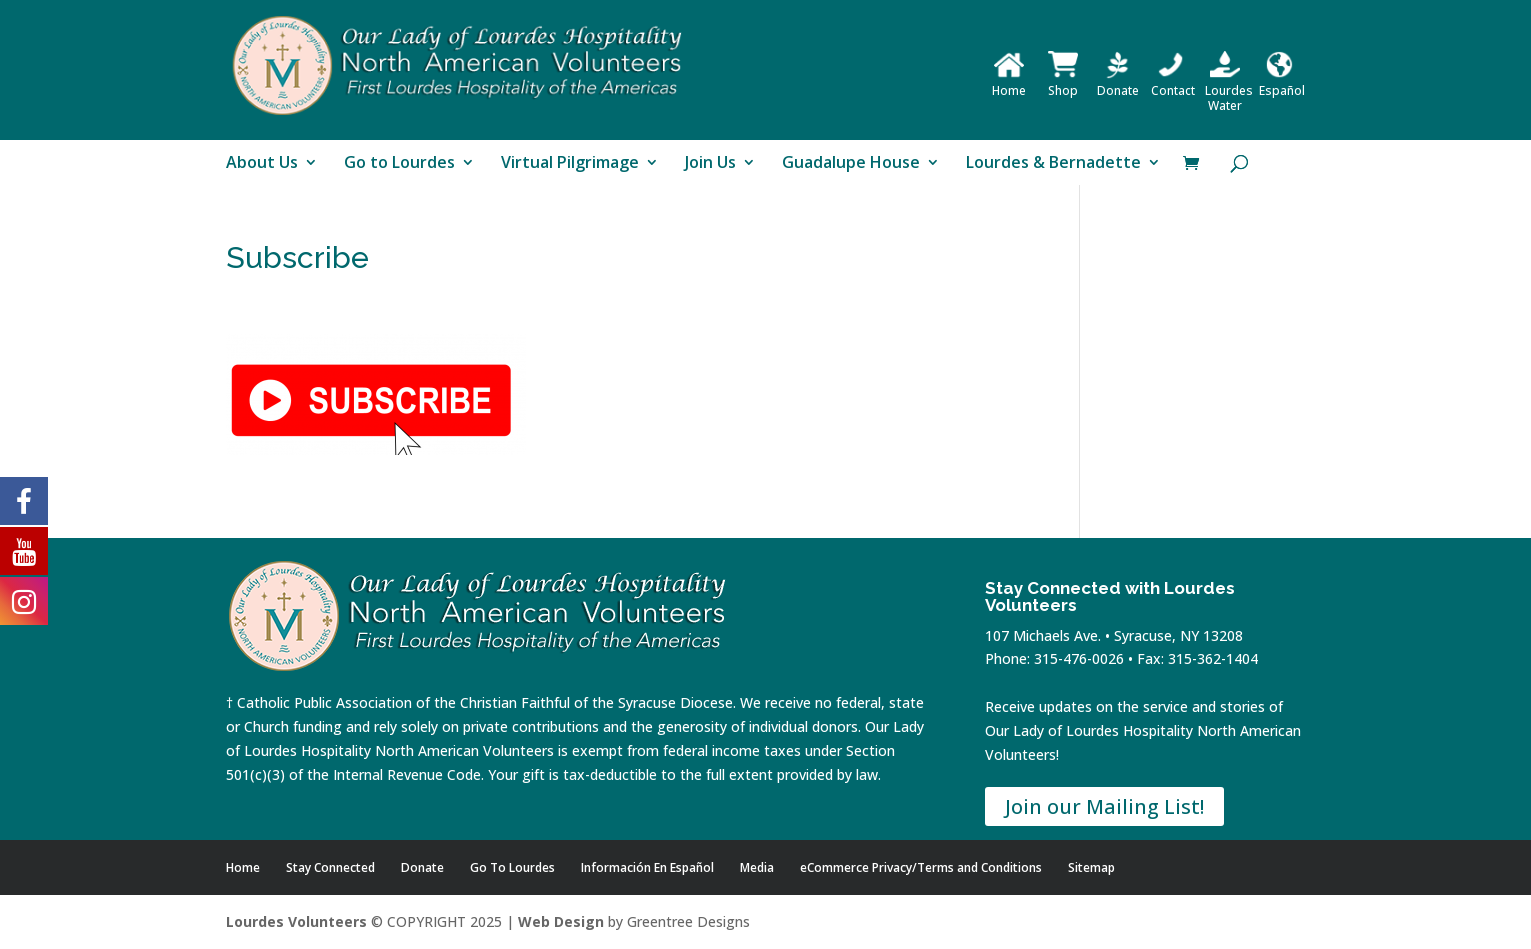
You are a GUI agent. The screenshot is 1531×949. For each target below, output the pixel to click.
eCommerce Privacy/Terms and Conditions (921, 867)
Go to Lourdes (399, 164)
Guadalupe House (851, 164)
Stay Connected (330, 867)
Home (1009, 83)
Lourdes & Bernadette (1053, 164)
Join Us (710, 164)
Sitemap (1091, 867)
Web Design (561, 921)
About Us (262, 164)
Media (757, 867)
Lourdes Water (1229, 90)
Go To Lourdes (512, 867)
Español (1282, 83)
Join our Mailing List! (1104, 806)
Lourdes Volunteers (296, 921)
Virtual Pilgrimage (570, 164)
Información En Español (647, 867)
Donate (1118, 83)
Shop (1063, 83)
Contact (1173, 83)
